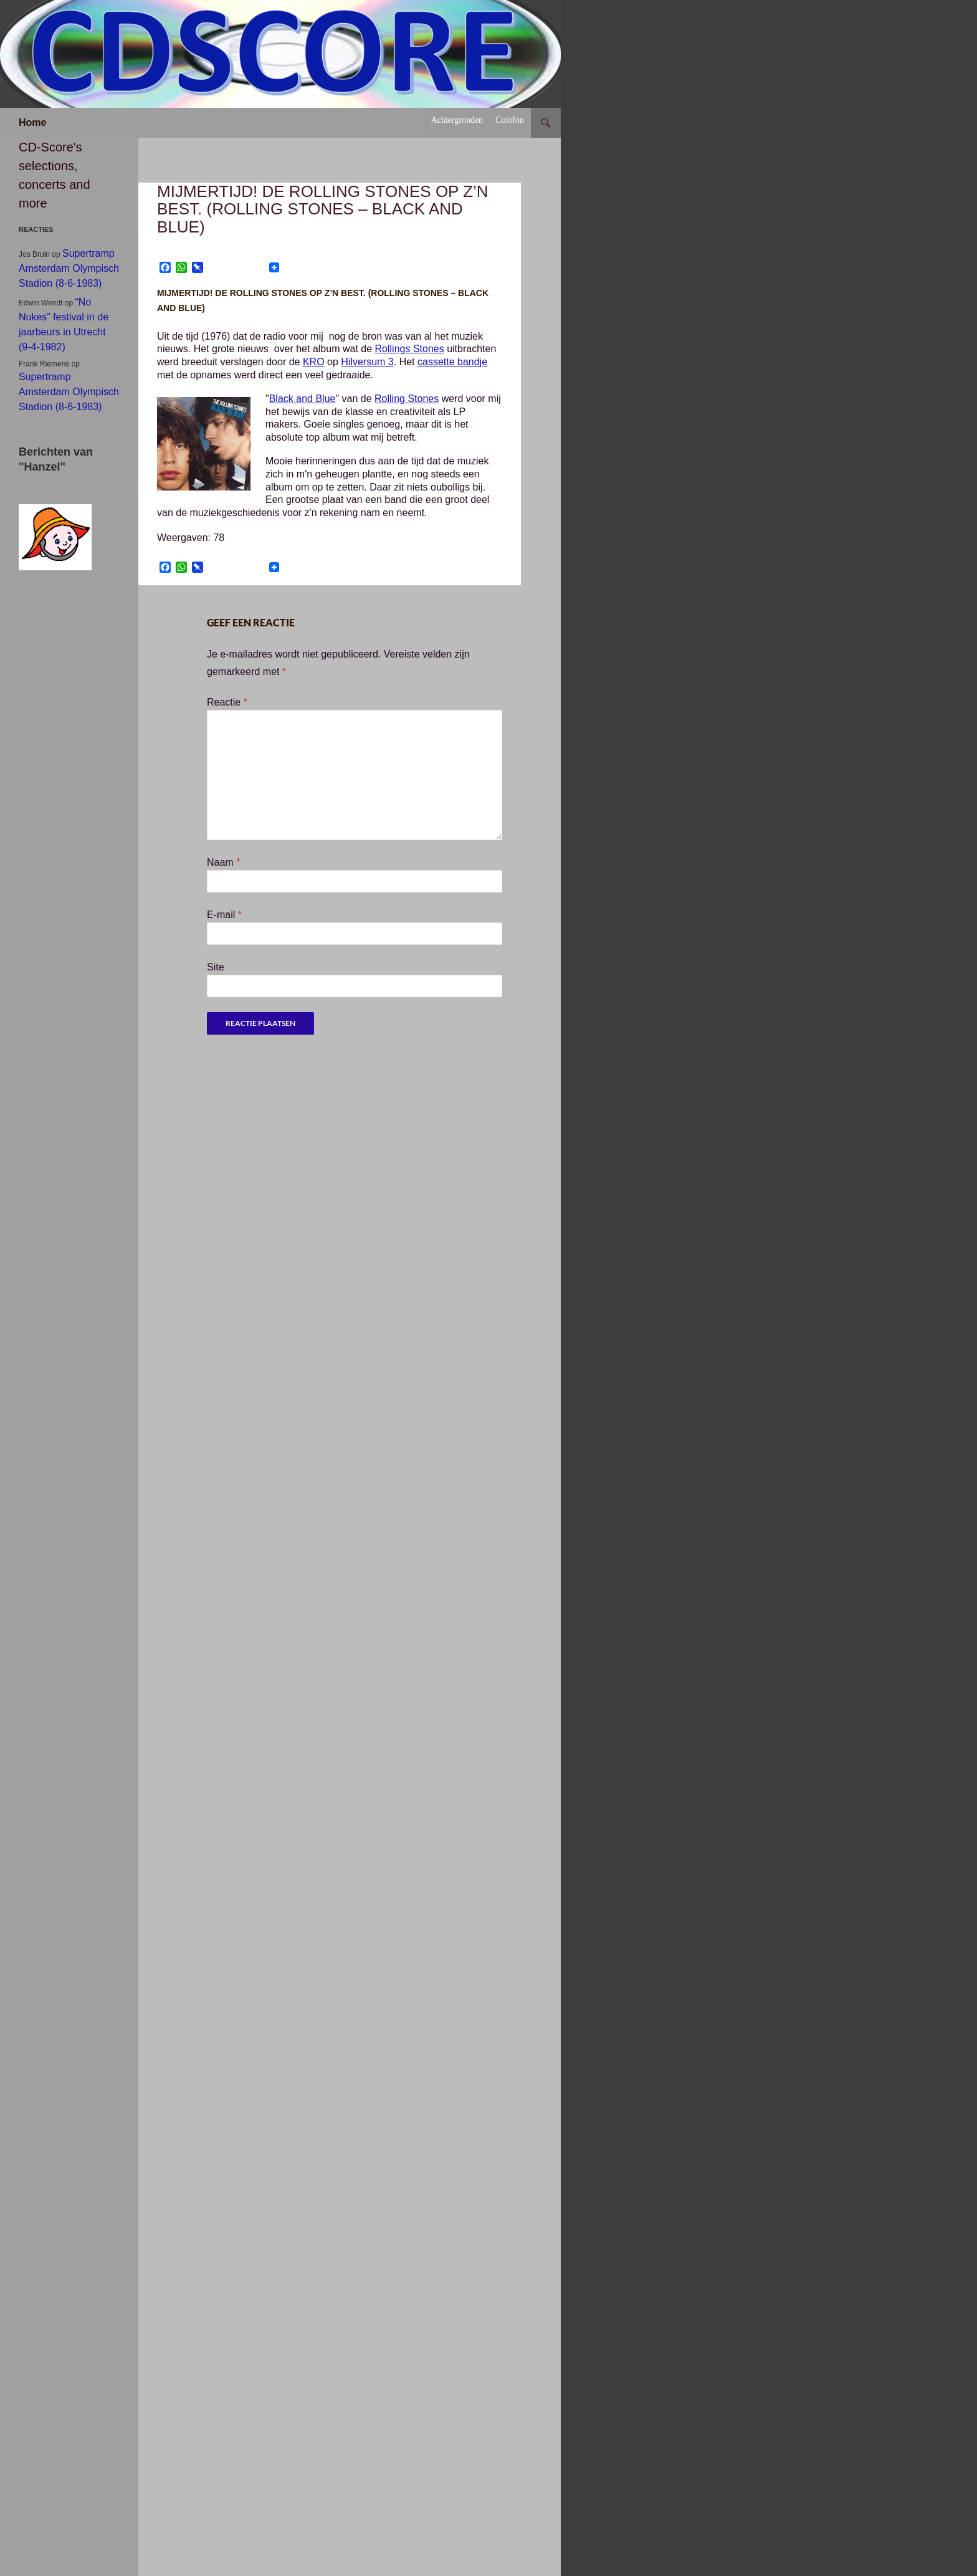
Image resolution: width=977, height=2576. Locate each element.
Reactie (227, 702)
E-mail (224, 914)
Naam (223, 862)
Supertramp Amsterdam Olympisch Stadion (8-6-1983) (69, 268)
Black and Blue (302, 398)
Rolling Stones (406, 398)
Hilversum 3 (367, 362)
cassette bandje (452, 362)
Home (32, 122)
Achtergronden (457, 120)
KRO (314, 362)
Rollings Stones (409, 348)
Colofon (509, 120)
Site (215, 967)
